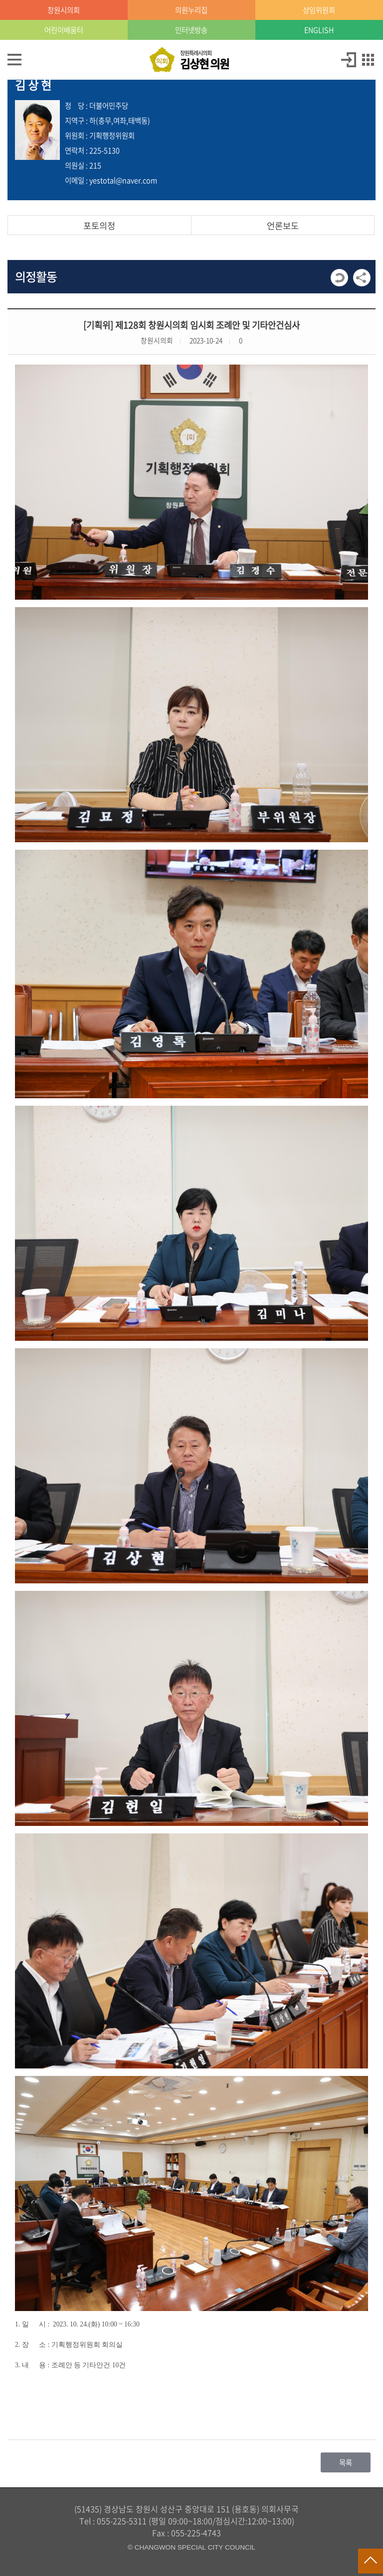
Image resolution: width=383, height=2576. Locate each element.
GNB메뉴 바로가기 (191, 0)
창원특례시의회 (204, 60)
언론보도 (283, 225)
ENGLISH (319, 29)
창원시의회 (63, 9)
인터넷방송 (191, 29)
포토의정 (99, 225)
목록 (345, 2462)
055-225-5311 (122, 2521)
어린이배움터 (63, 29)
